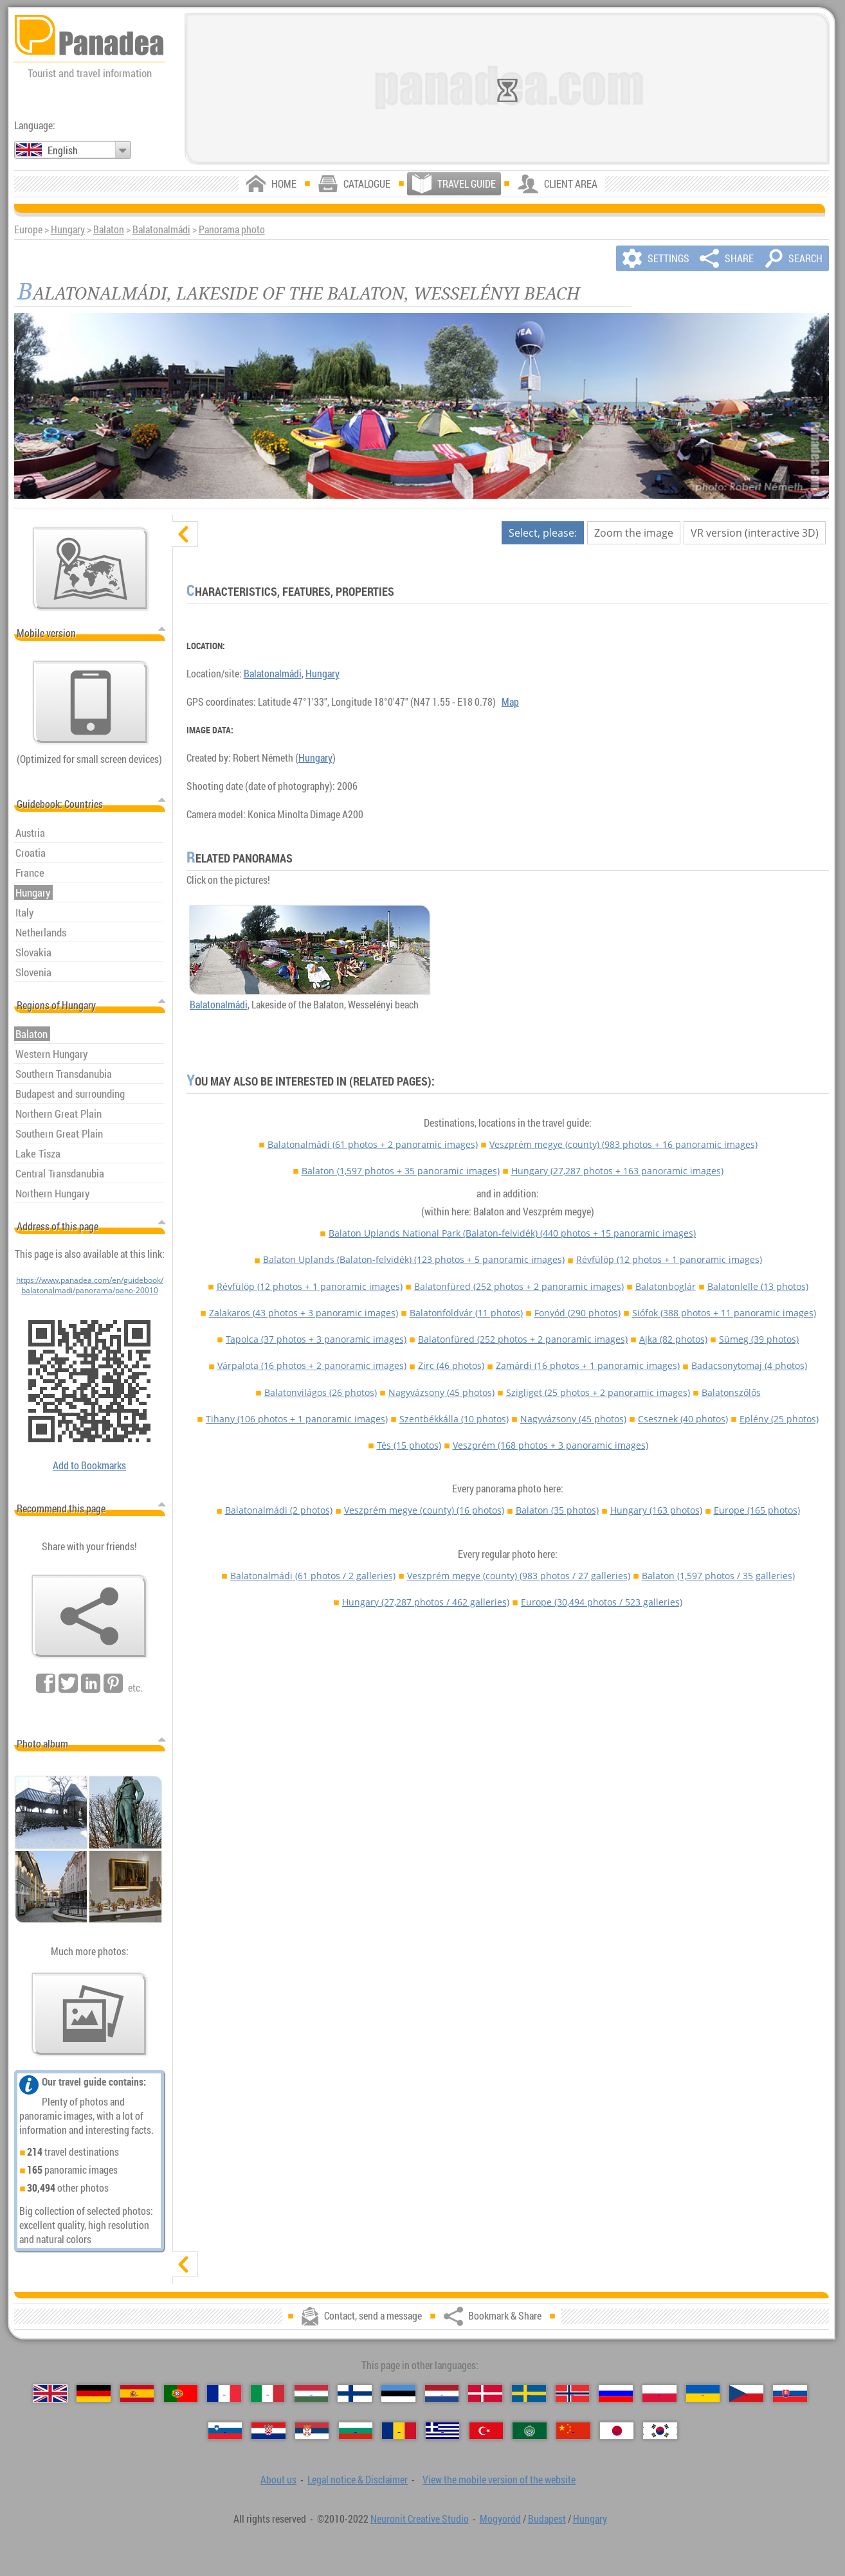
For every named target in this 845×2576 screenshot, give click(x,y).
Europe (757, 1510)
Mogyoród (500, 2519)
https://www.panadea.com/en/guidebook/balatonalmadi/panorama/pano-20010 (89, 1285)
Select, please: (543, 533)
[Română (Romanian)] (399, 2431)
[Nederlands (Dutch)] (442, 2393)
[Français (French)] (224, 2393)
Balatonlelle (757, 1286)
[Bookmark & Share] (89, 1616)
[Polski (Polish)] (659, 2393)
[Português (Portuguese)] (181, 2393)
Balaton (108, 229)
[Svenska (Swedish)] (529, 2393)
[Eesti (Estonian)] (398, 2393)
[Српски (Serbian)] (312, 2431)
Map (510, 702)
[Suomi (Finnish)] (354, 2393)
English (63, 150)
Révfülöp (669, 1259)
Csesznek (683, 1419)
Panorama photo (232, 229)
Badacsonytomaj (749, 1365)
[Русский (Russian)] (615, 2393)
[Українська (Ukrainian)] (703, 2393)
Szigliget (598, 1392)
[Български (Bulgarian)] (356, 2431)
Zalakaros (303, 1313)
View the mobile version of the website (499, 2480)
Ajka (673, 1339)
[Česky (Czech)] (746, 2393)
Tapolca (316, 1339)
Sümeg (759, 1339)
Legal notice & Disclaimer (357, 2480)
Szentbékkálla (454, 1419)
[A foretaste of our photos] (89, 2014)
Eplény (779, 1419)
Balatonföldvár (466, 1313)
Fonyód (577, 1313)
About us (278, 2480)
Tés (409, 1445)
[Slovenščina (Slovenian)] (225, 2431)
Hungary (68, 229)
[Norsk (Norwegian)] (572, 2393)
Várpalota (311, 1365)
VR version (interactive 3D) (755, 533)
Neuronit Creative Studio (419, 2519)
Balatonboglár (665, 1286)
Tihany (297, 1419)
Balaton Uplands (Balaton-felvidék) (414, 1259)
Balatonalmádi (161, 229)
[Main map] (90, 569)
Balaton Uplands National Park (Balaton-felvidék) (512, 1233)
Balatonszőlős (731, 1392)
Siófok (724, 1313)
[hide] (185, 534)
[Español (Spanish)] (137, 2393)
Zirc (451, 1365)
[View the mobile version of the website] (90, 702)
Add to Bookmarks (89, 1465)
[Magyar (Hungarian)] (311, 2393)
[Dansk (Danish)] (485, 2393)
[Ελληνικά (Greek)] (442, 2431)
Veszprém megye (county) (623, 1144)
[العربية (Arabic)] (529, 2431)
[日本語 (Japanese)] (617, 2431)
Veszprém (550, 1445)
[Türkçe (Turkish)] (486, 2431)
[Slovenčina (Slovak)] (790, 2393)
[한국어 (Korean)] (660, 2431)
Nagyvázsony (441, 1392)
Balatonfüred (519, 1286)
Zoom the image (633, 533)
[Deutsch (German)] (93, 2393)
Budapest (547, 2519)
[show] (185, 2264)
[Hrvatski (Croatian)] (268, 2431)
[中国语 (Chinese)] (573, 2431)
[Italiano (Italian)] (268, 2393)
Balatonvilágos (320, 1392)
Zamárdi (588, 1365)
